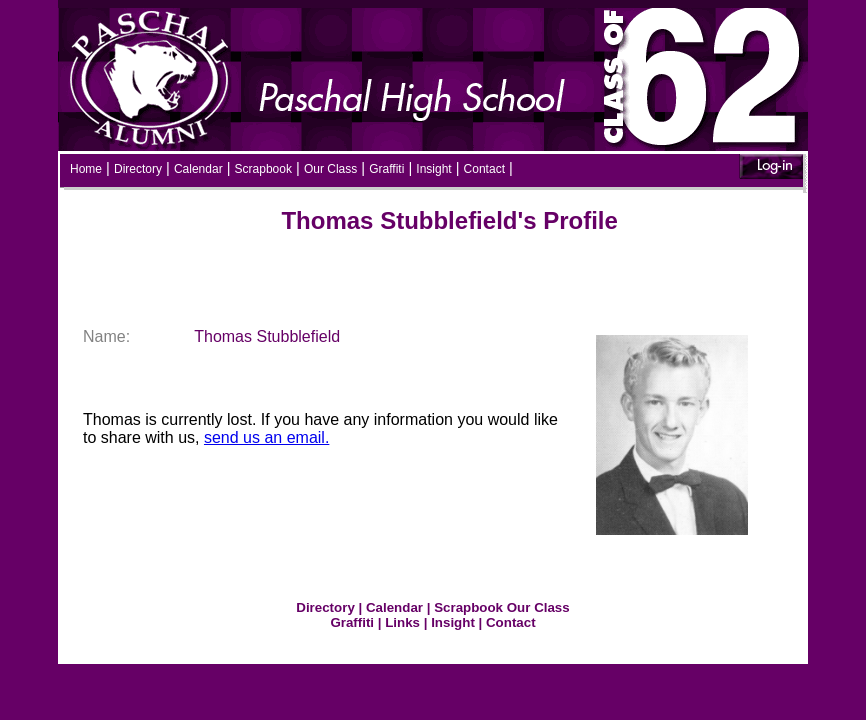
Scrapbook (263, 169)
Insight (433, 169)
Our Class (330, 169)
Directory (138, 169)
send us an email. (266, 437)
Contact (484, 169)
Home (86, 169)
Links (402, 622)
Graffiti (386, 169)
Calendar (198, 169)
